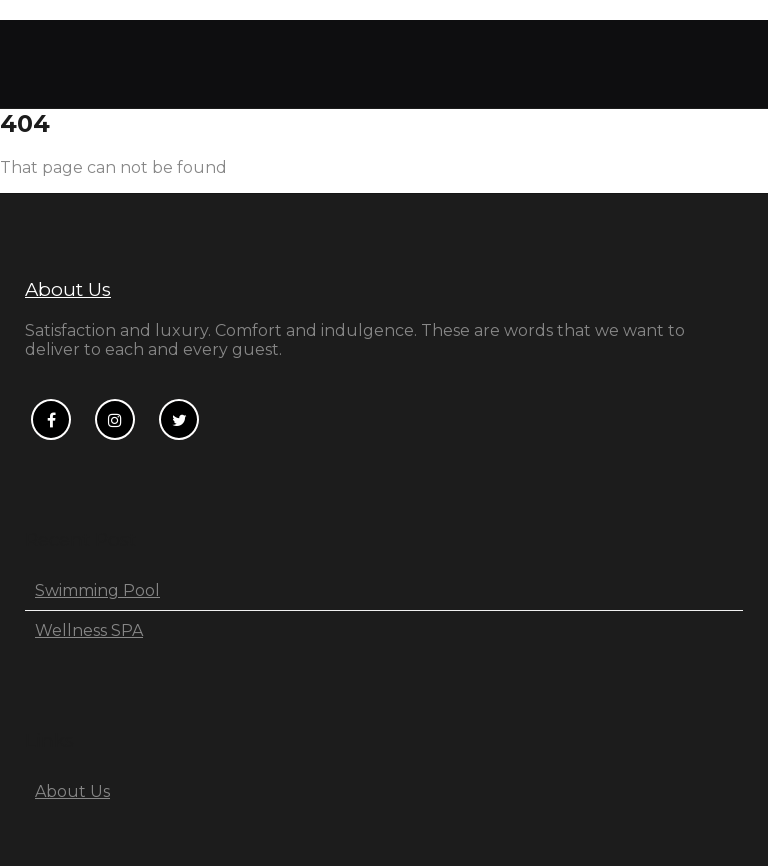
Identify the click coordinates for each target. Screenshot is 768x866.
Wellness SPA (89, 630)
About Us (68, 289)
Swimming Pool (97, 590)
